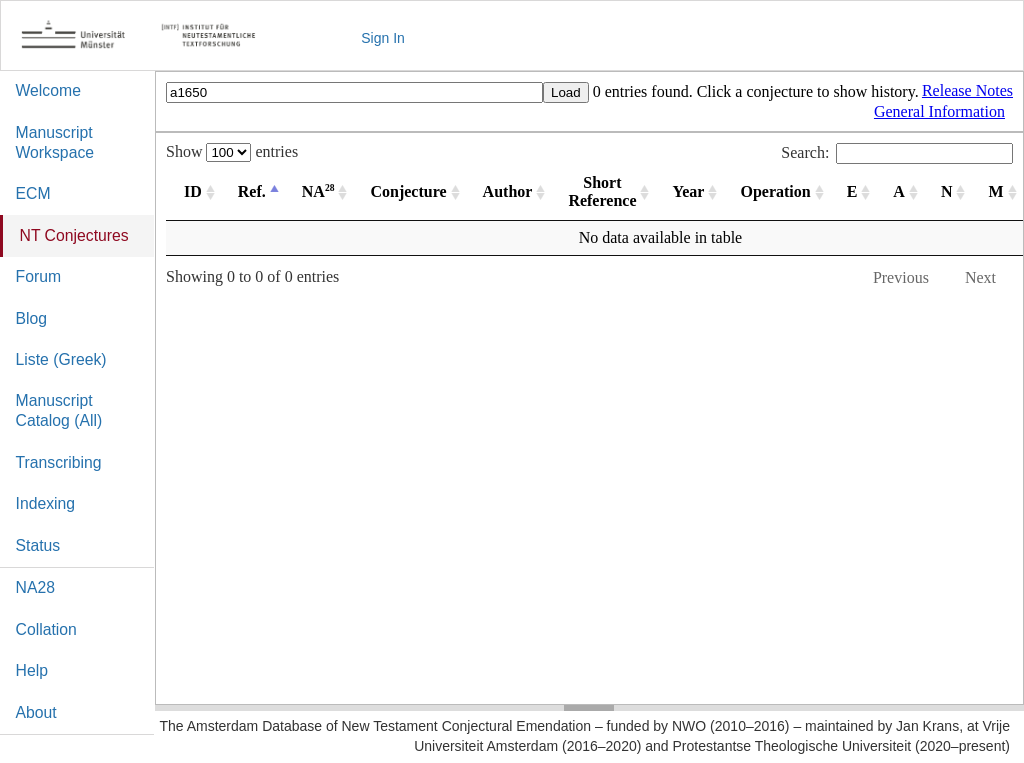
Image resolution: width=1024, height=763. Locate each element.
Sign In (383, 38)
